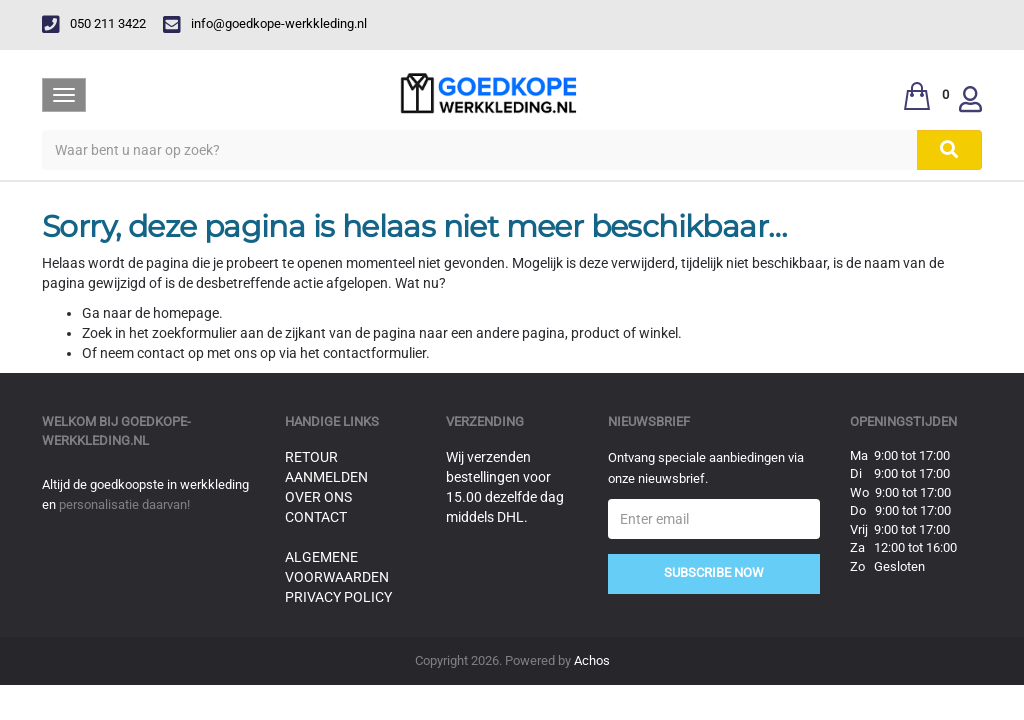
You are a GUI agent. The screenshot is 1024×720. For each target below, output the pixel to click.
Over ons (318, 497)
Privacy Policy (338, 597)
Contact (316, 517)
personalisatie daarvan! (124, 504)
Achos (592, 660)
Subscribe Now (714, 572)
